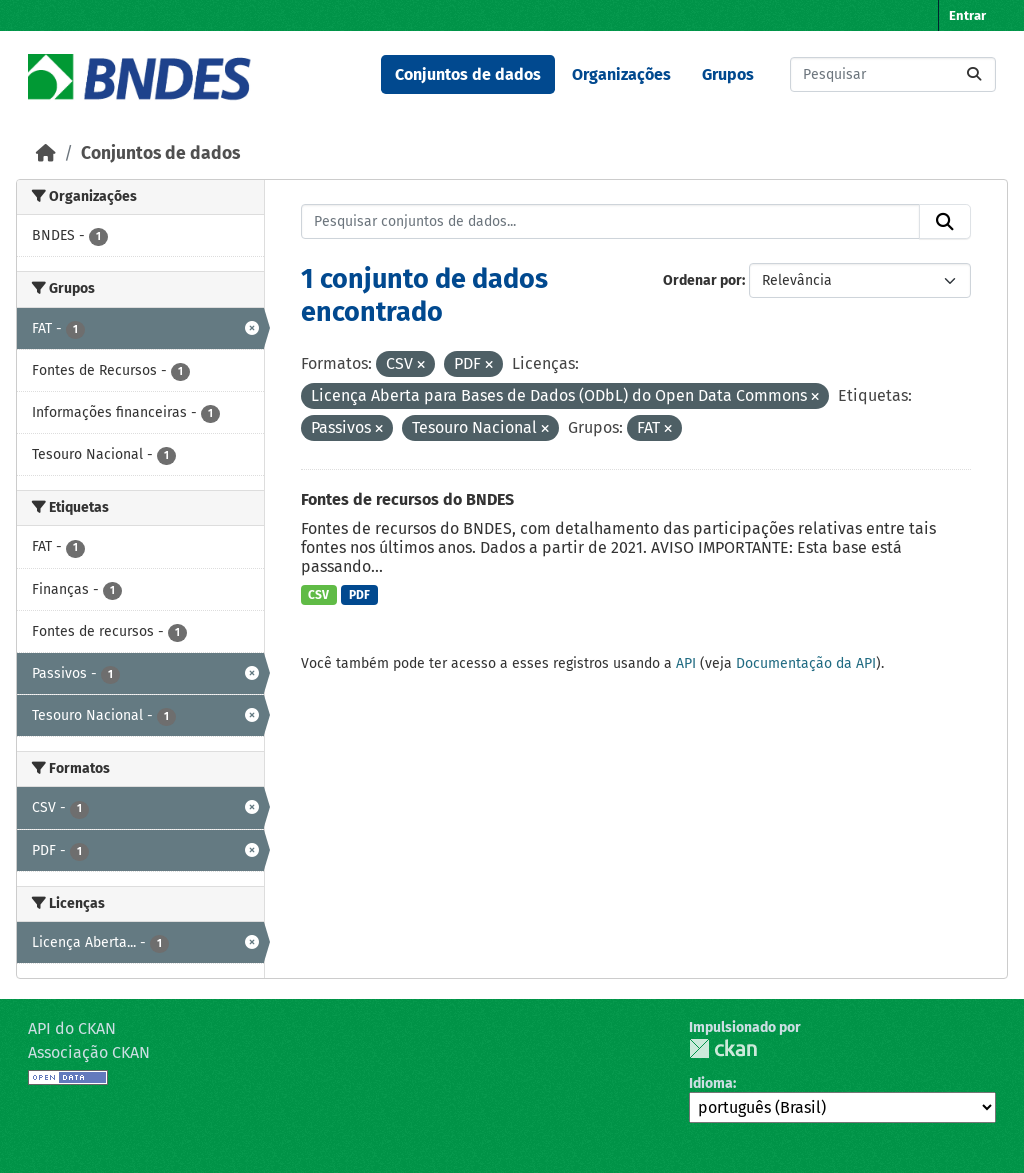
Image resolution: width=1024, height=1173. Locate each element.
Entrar (967, 15)
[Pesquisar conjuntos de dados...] (893, 74)
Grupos (728, 74)
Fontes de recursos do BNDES (407, 499)
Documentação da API (806, 663)
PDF (359, 595)
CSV (318, 595)
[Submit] (974, 74)
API (686, 663)
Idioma (711, 1083)
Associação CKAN (89, 1052)
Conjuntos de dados (468, 74)
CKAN (723, 1048)
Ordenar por (702, 280)
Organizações (621, 74)
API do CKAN (72, 1028)
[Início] (46, 153)
